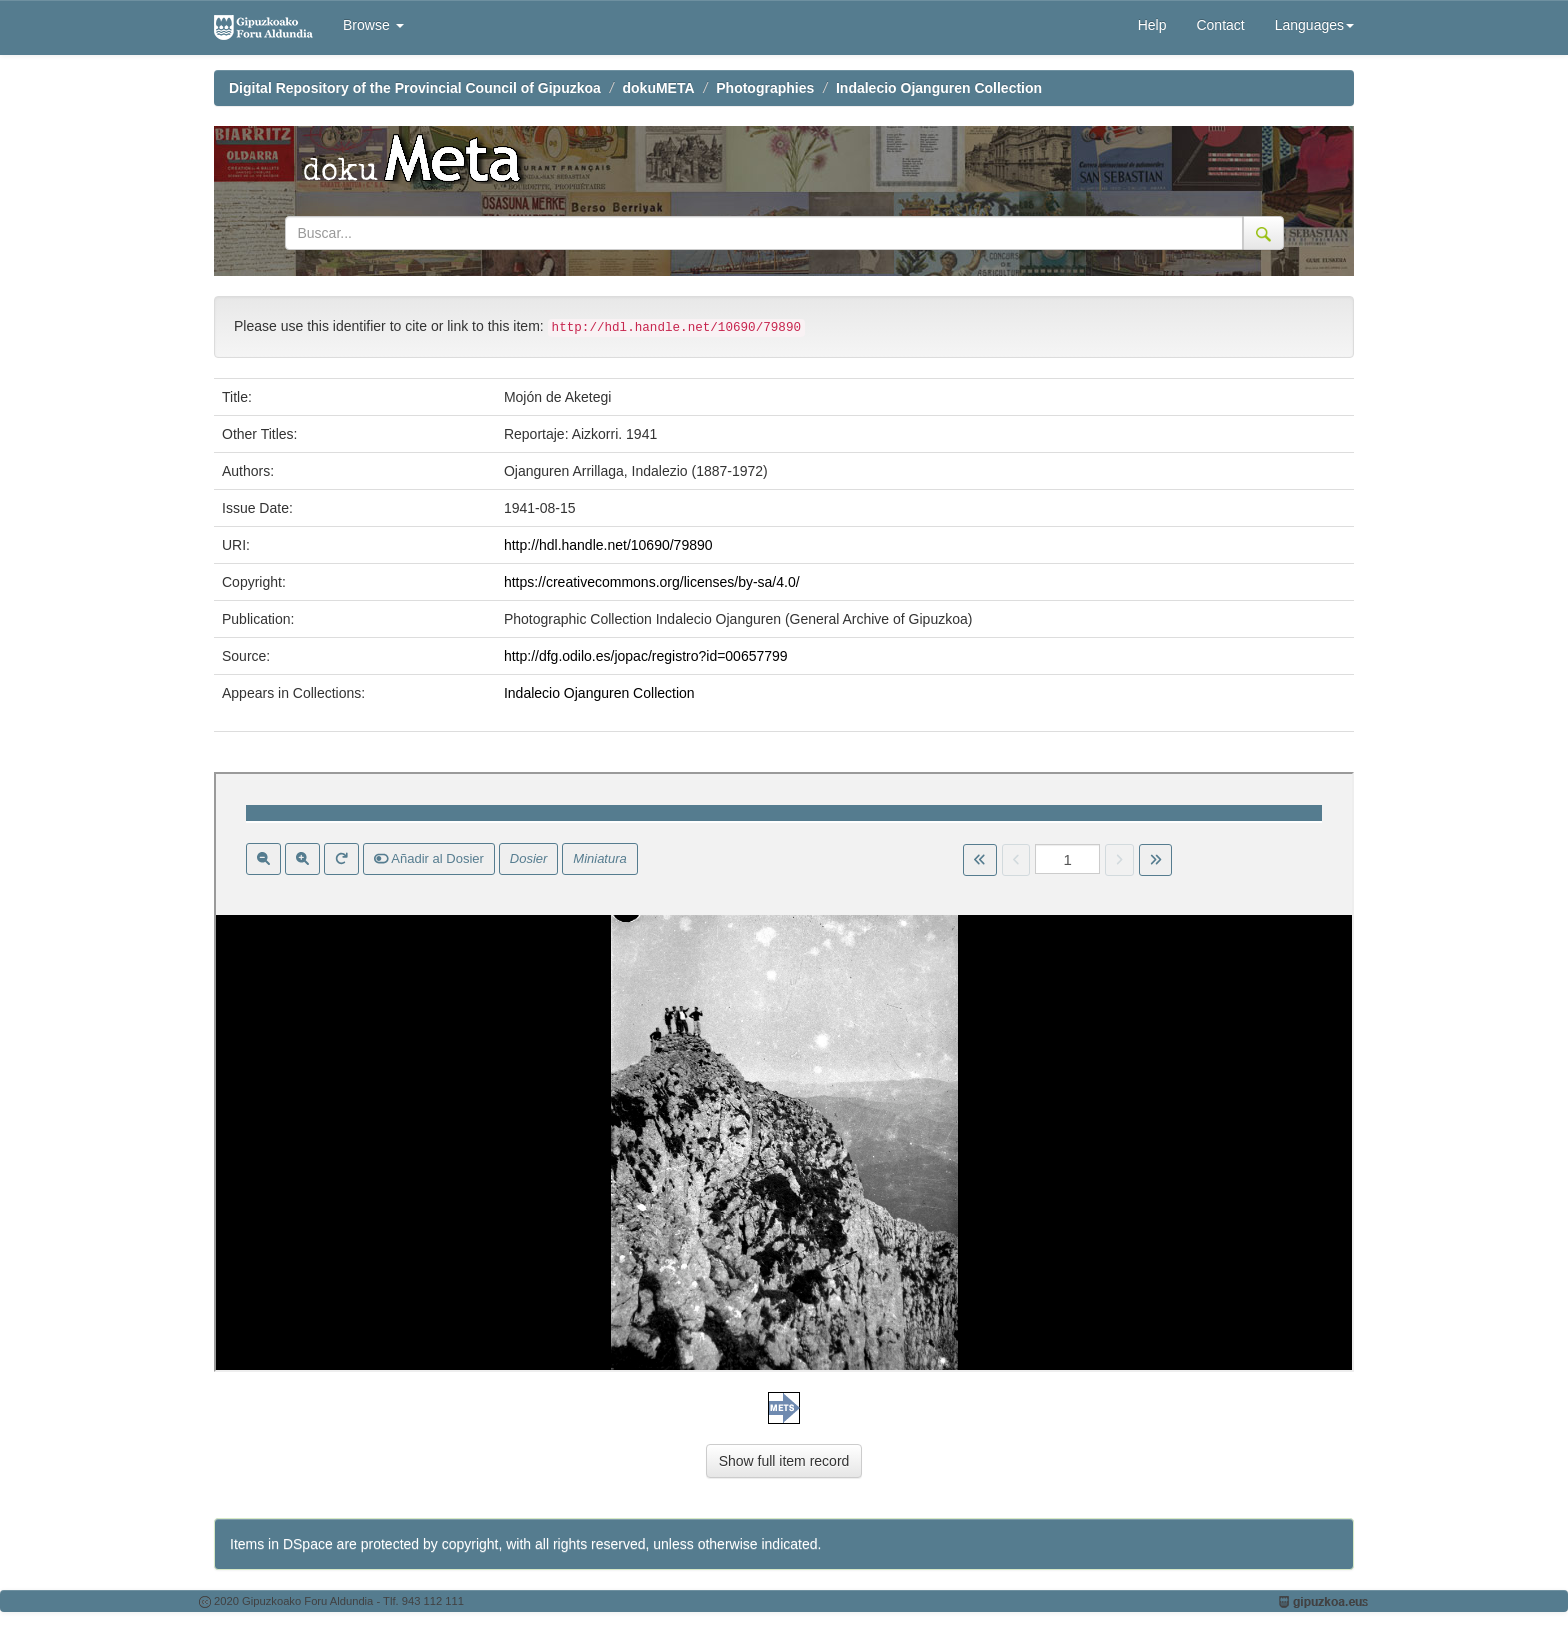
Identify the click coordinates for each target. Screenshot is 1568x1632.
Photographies (765, 88)
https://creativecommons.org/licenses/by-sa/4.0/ (652, 582)
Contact (1220, 25)
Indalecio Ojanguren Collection (939, 88)
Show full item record (784, 1461)
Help (1152, 25)
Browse (373, 25)
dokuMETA (659, 88)
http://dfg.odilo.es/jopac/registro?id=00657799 (646, 656)
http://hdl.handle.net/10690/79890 (608, 545)
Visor (784, 1072)
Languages (1314, 25)
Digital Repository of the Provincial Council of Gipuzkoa (415, 88)
